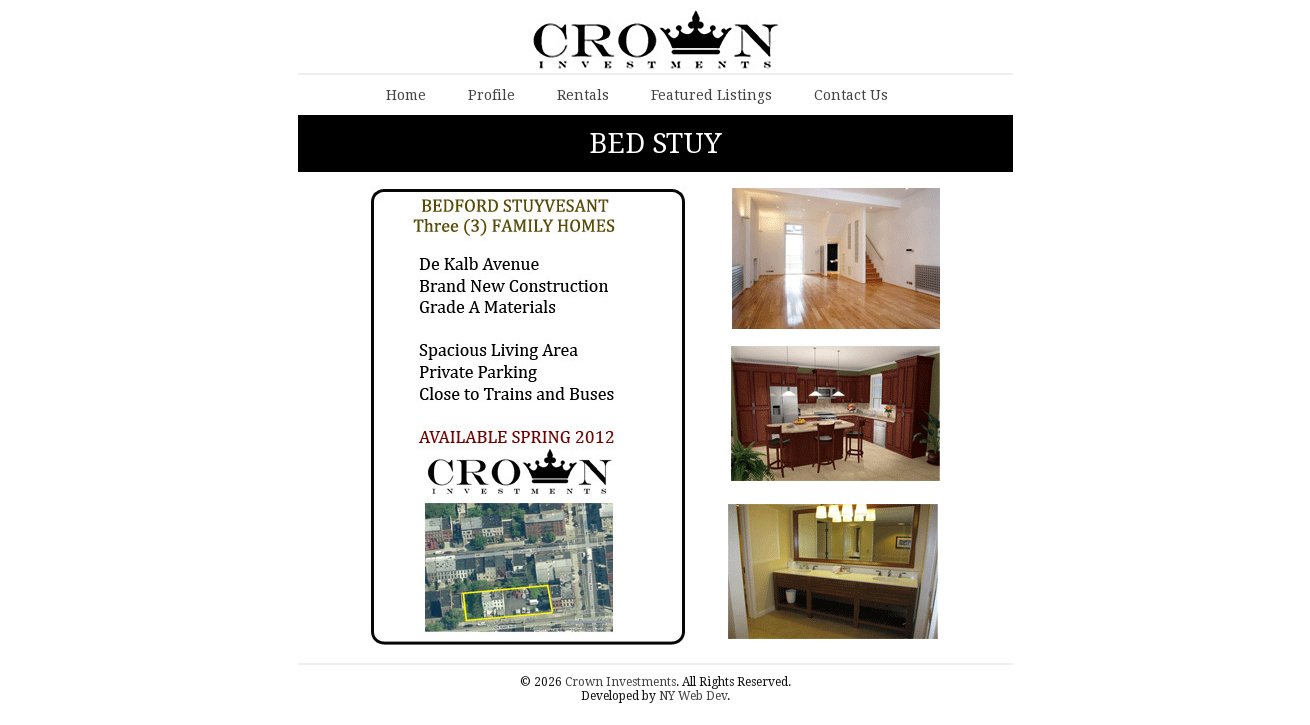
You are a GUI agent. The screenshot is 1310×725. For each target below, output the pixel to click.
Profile (491, 95)
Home (406, 95)
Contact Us (851, 95)
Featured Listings (711, 95)
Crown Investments (620, 682)
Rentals (583, 95)
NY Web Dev (693, 696)
